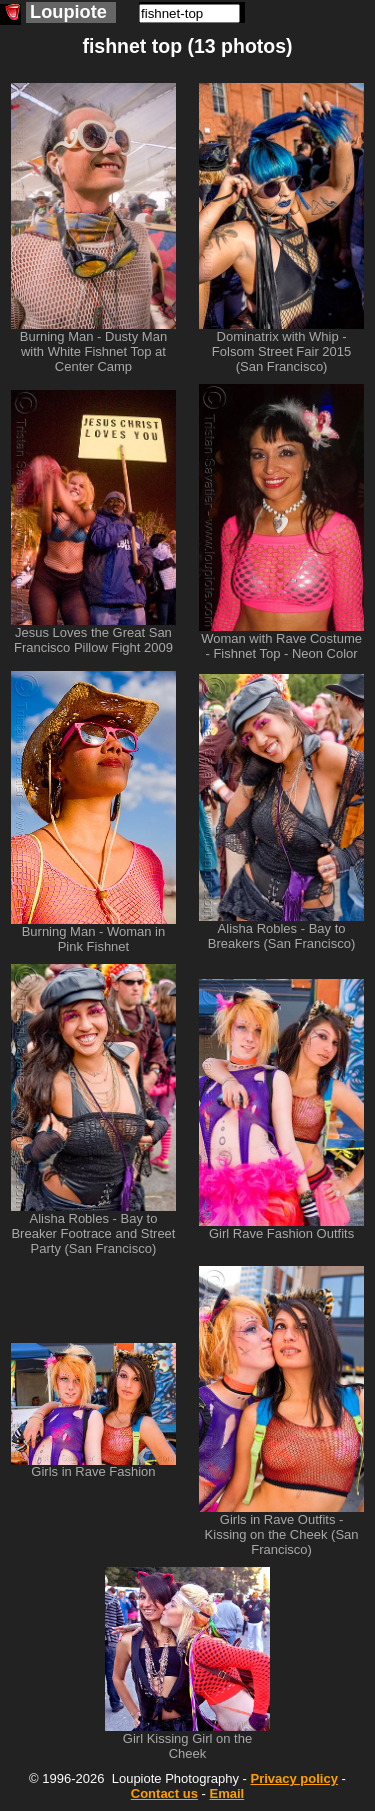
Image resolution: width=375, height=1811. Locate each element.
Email (227, 1793)
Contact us (164, 1793)
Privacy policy (293, 1778)
